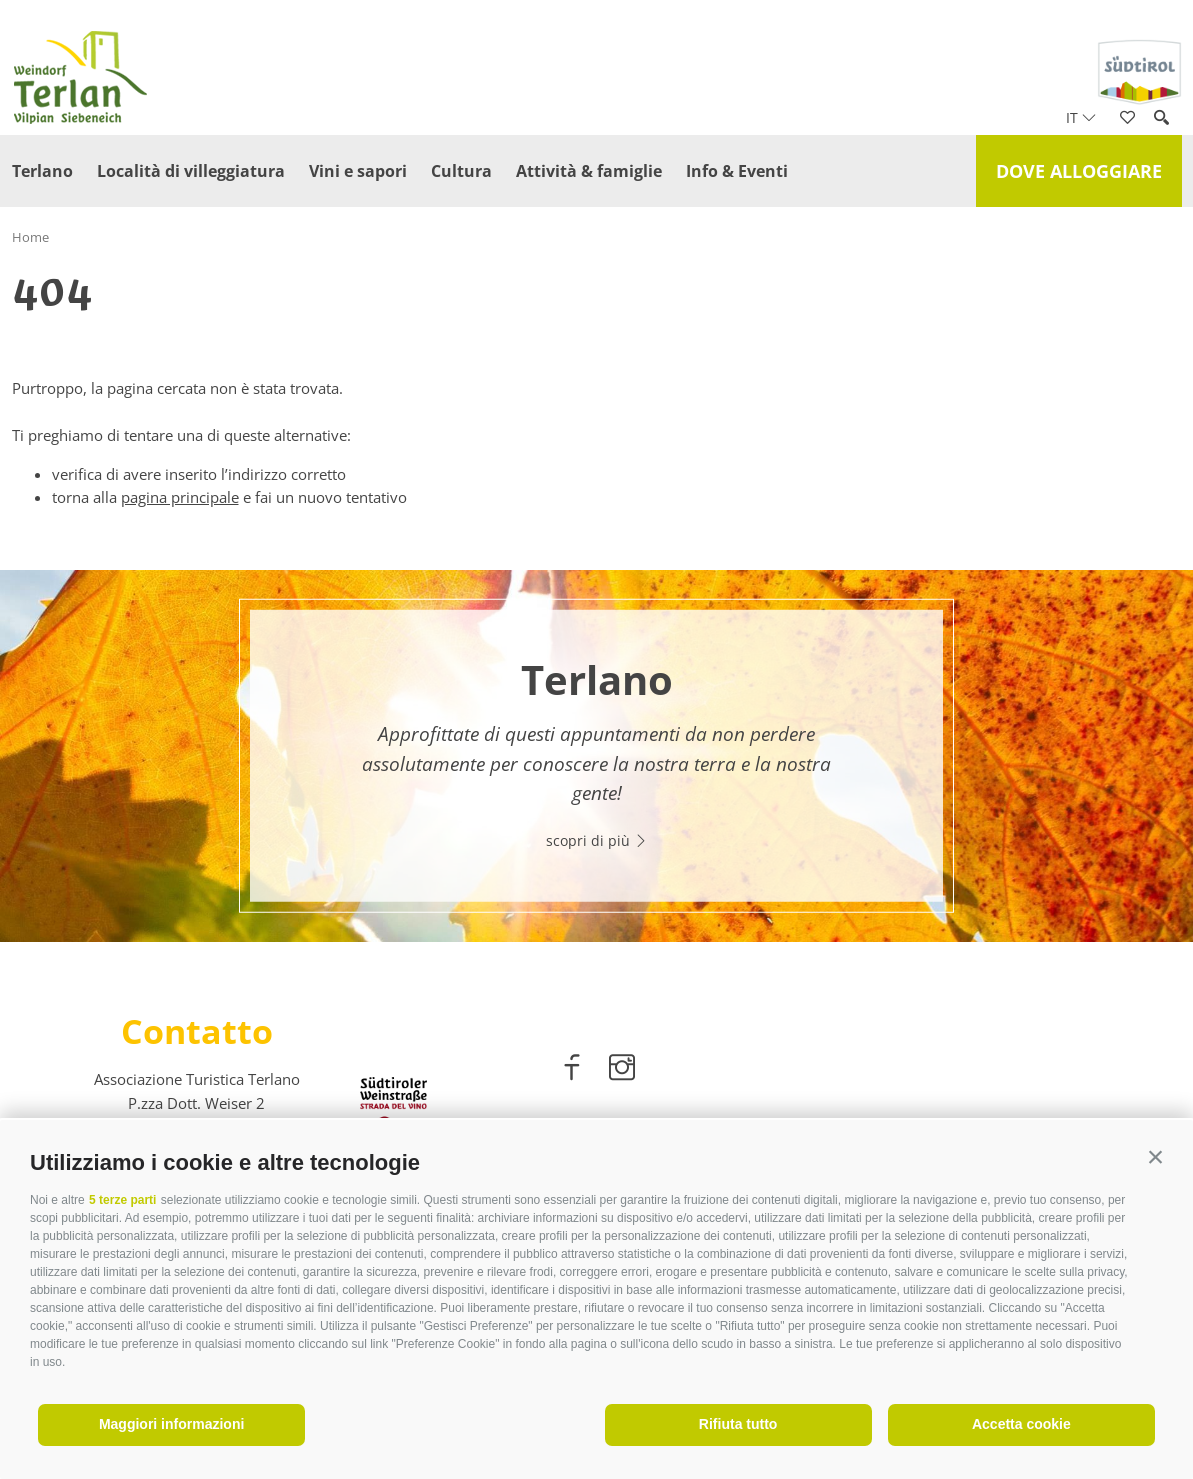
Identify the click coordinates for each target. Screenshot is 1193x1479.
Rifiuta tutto (738, 1424)
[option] (596, 756)
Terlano (42, 171)
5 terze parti (122, 1200)
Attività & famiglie (589, 171)
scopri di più (597, 840)
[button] (1155, 1157)
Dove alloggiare (1079, 171)
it (1081, 117)
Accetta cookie (1021, 1424)
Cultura (461, 171)
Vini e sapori (358, 171)
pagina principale (180, 497)
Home (30, 237)
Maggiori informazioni (171, 1424)
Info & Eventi (737, 171)
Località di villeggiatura (191, 171)
